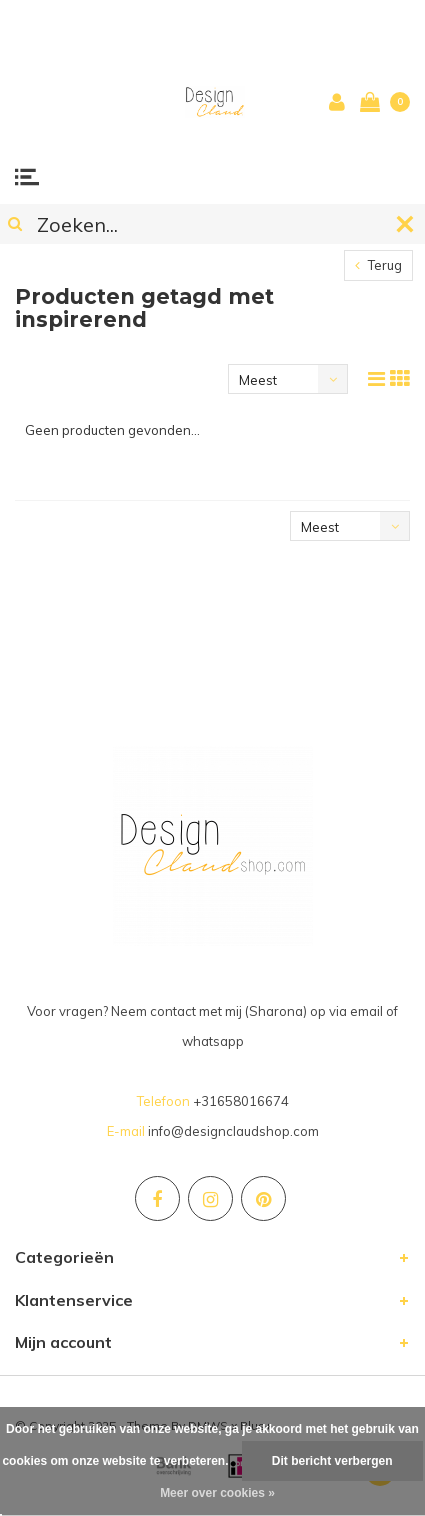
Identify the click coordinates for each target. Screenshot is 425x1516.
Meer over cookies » (217, 1493)
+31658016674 (241, 1101)
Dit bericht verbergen (332, 1461)
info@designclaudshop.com (233, 1131)
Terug (378, 265)
